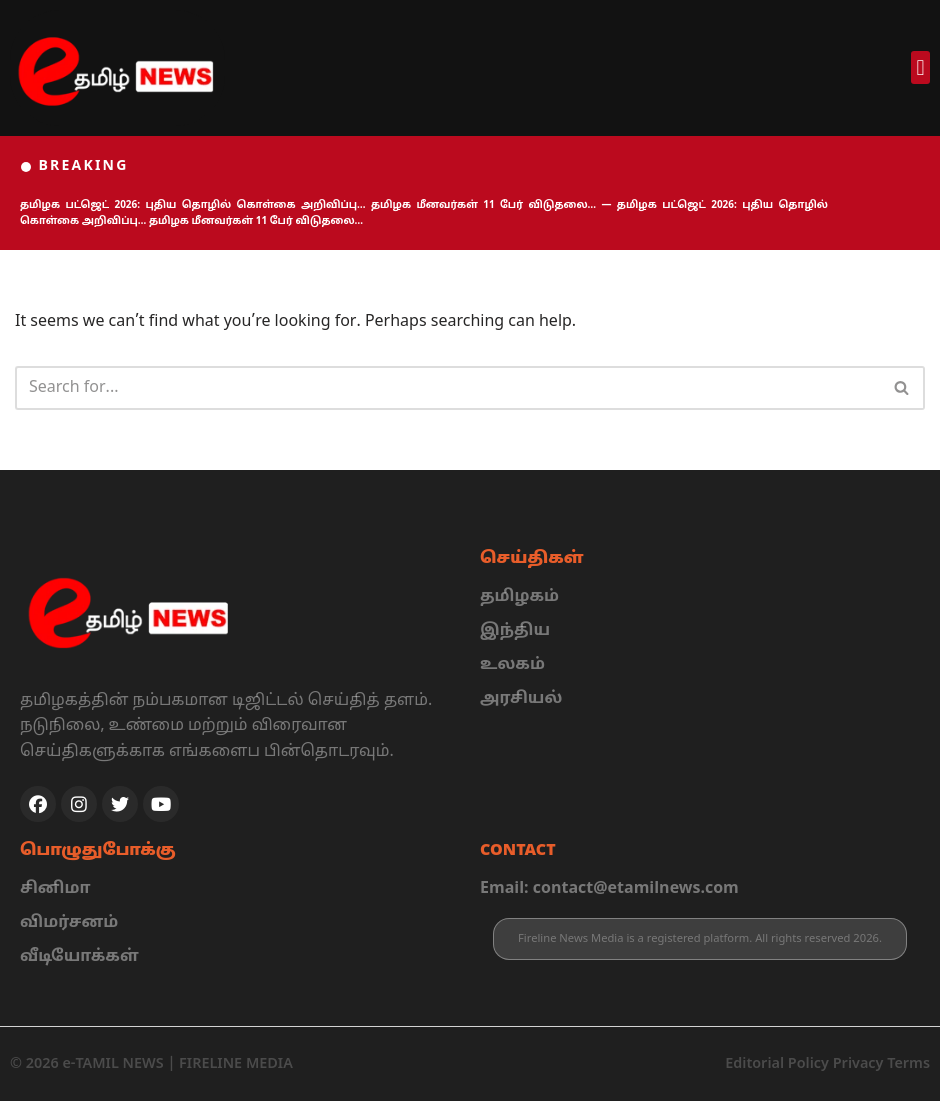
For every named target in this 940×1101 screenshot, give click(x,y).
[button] (920, 67)
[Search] (447, 388)
